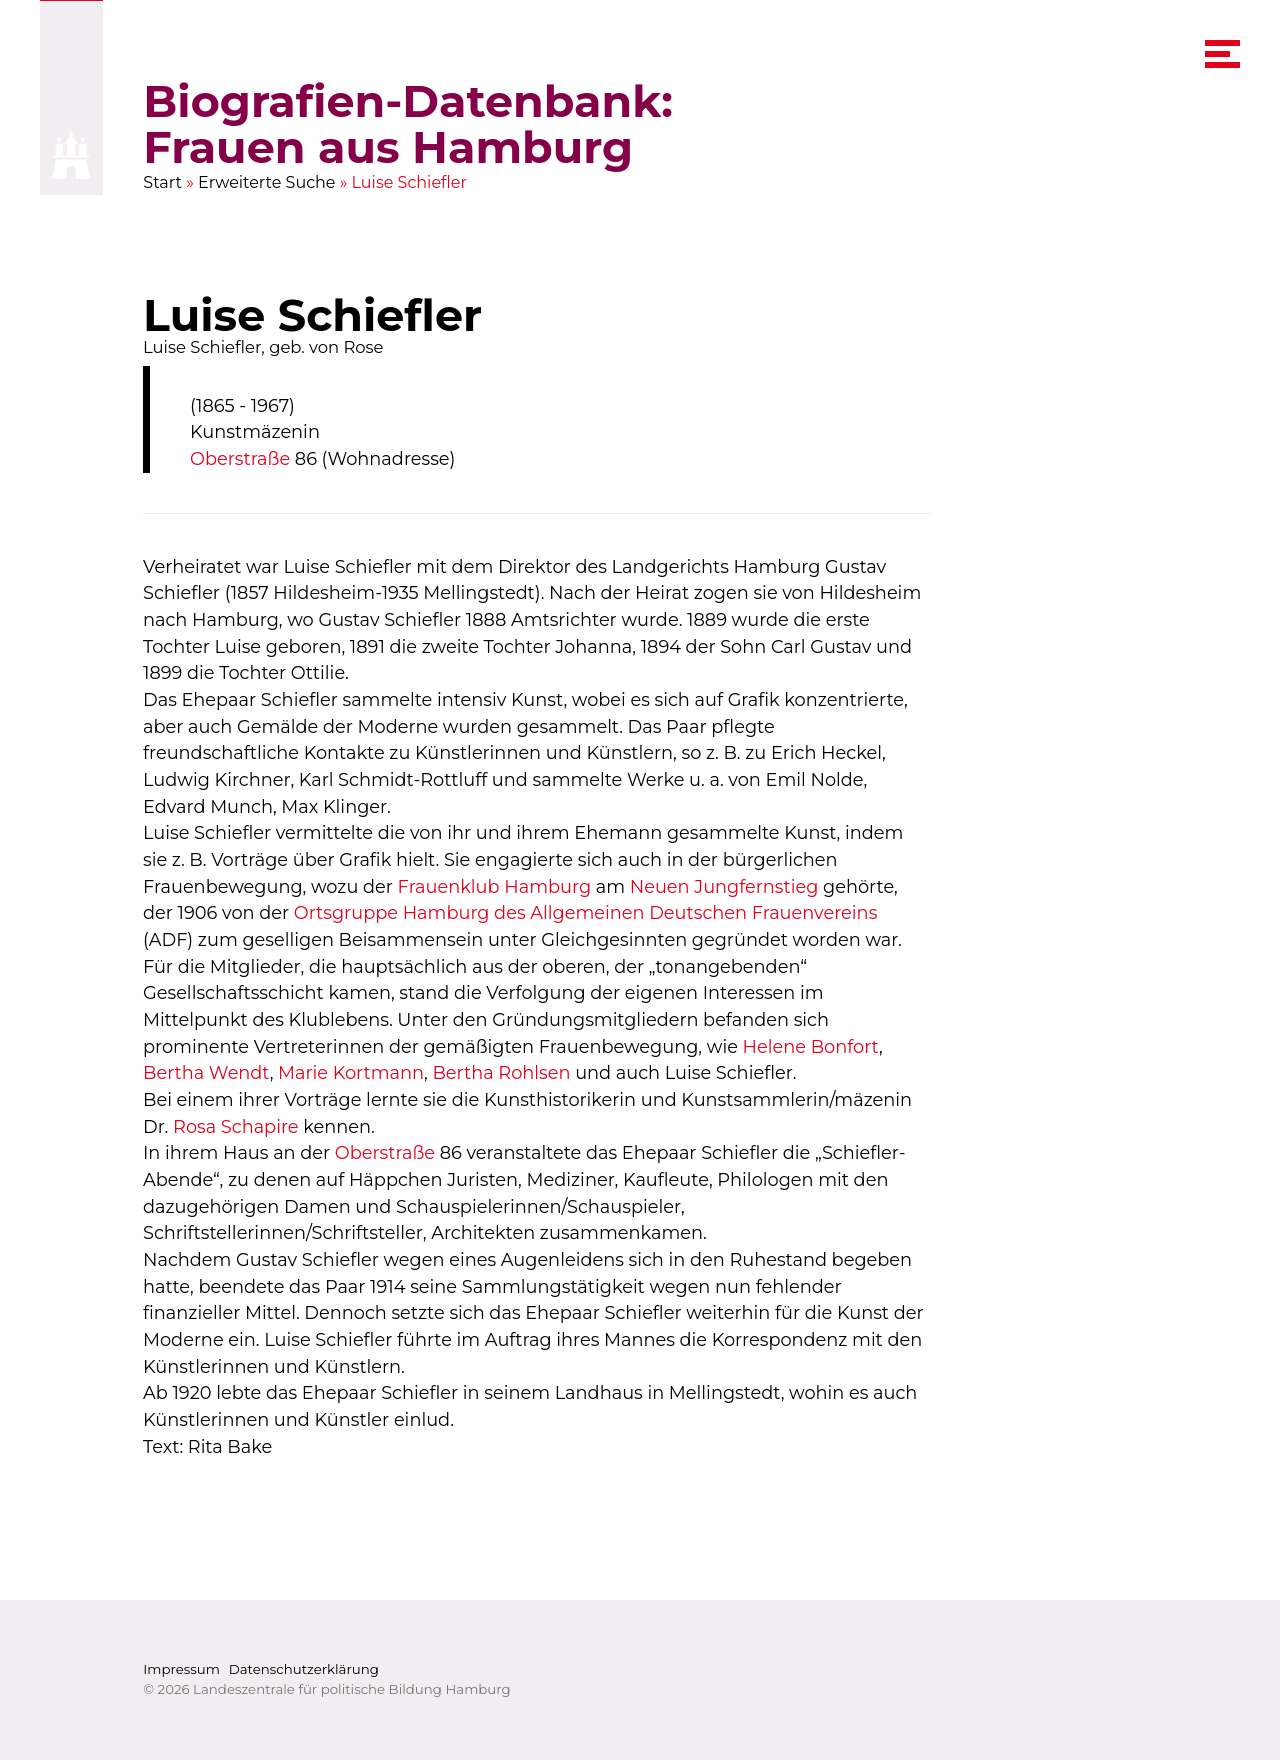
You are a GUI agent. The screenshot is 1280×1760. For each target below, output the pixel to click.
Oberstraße (240, 458)
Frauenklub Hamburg (495, 886)
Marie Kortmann (351, 1072)
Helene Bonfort (811, 1046)
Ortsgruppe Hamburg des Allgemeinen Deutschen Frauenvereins (586, 912)
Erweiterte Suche (267, 182)
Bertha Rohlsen (502, 1072)
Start (162, 182)
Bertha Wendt (206, 1072)
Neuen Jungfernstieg (724, 886)
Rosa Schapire (236, 1126)
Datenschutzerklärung (304, 1669)
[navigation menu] (1222, 54)
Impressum (181, 1669)
